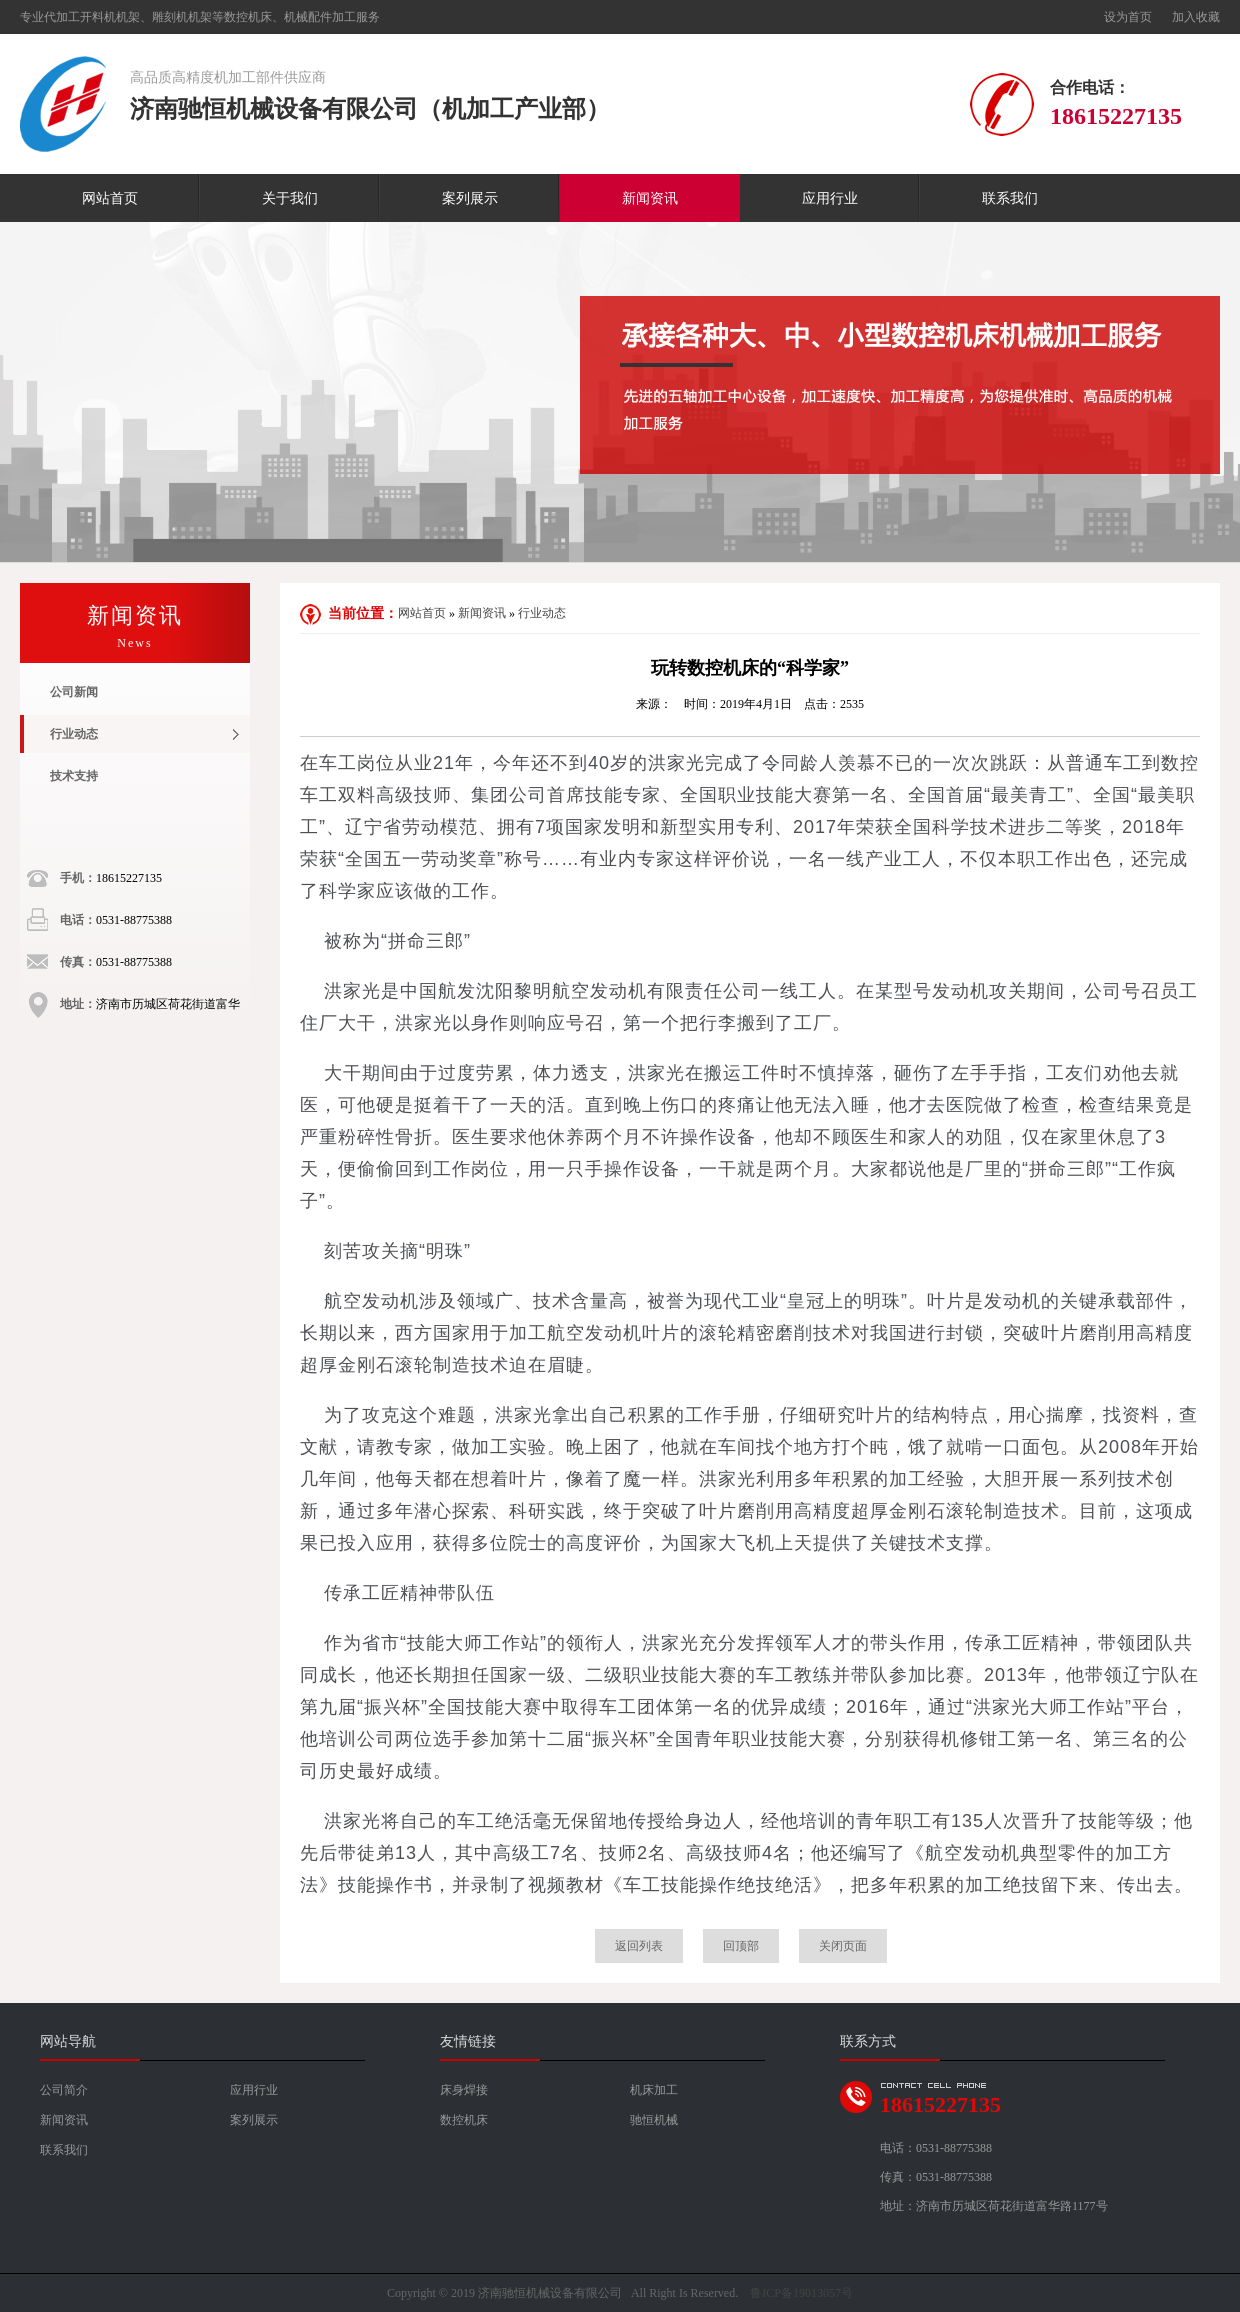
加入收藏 (1196, 17)
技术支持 (74, 776)
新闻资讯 (650, 198)
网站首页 (110, 198)
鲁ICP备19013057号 (801, 2293)
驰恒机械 (654, 2120)
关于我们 (290, 198)
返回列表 (639, 1946)
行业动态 (74, 734)
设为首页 (1128, 17)
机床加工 (654, 2090)
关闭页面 (843, 1946)
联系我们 (1010, 198)
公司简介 (64, 2090)
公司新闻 (74, 692)
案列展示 (470, 198)
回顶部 (741, 1946)
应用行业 (830, 198)
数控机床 (464, 2120)
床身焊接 (464, 2090)
